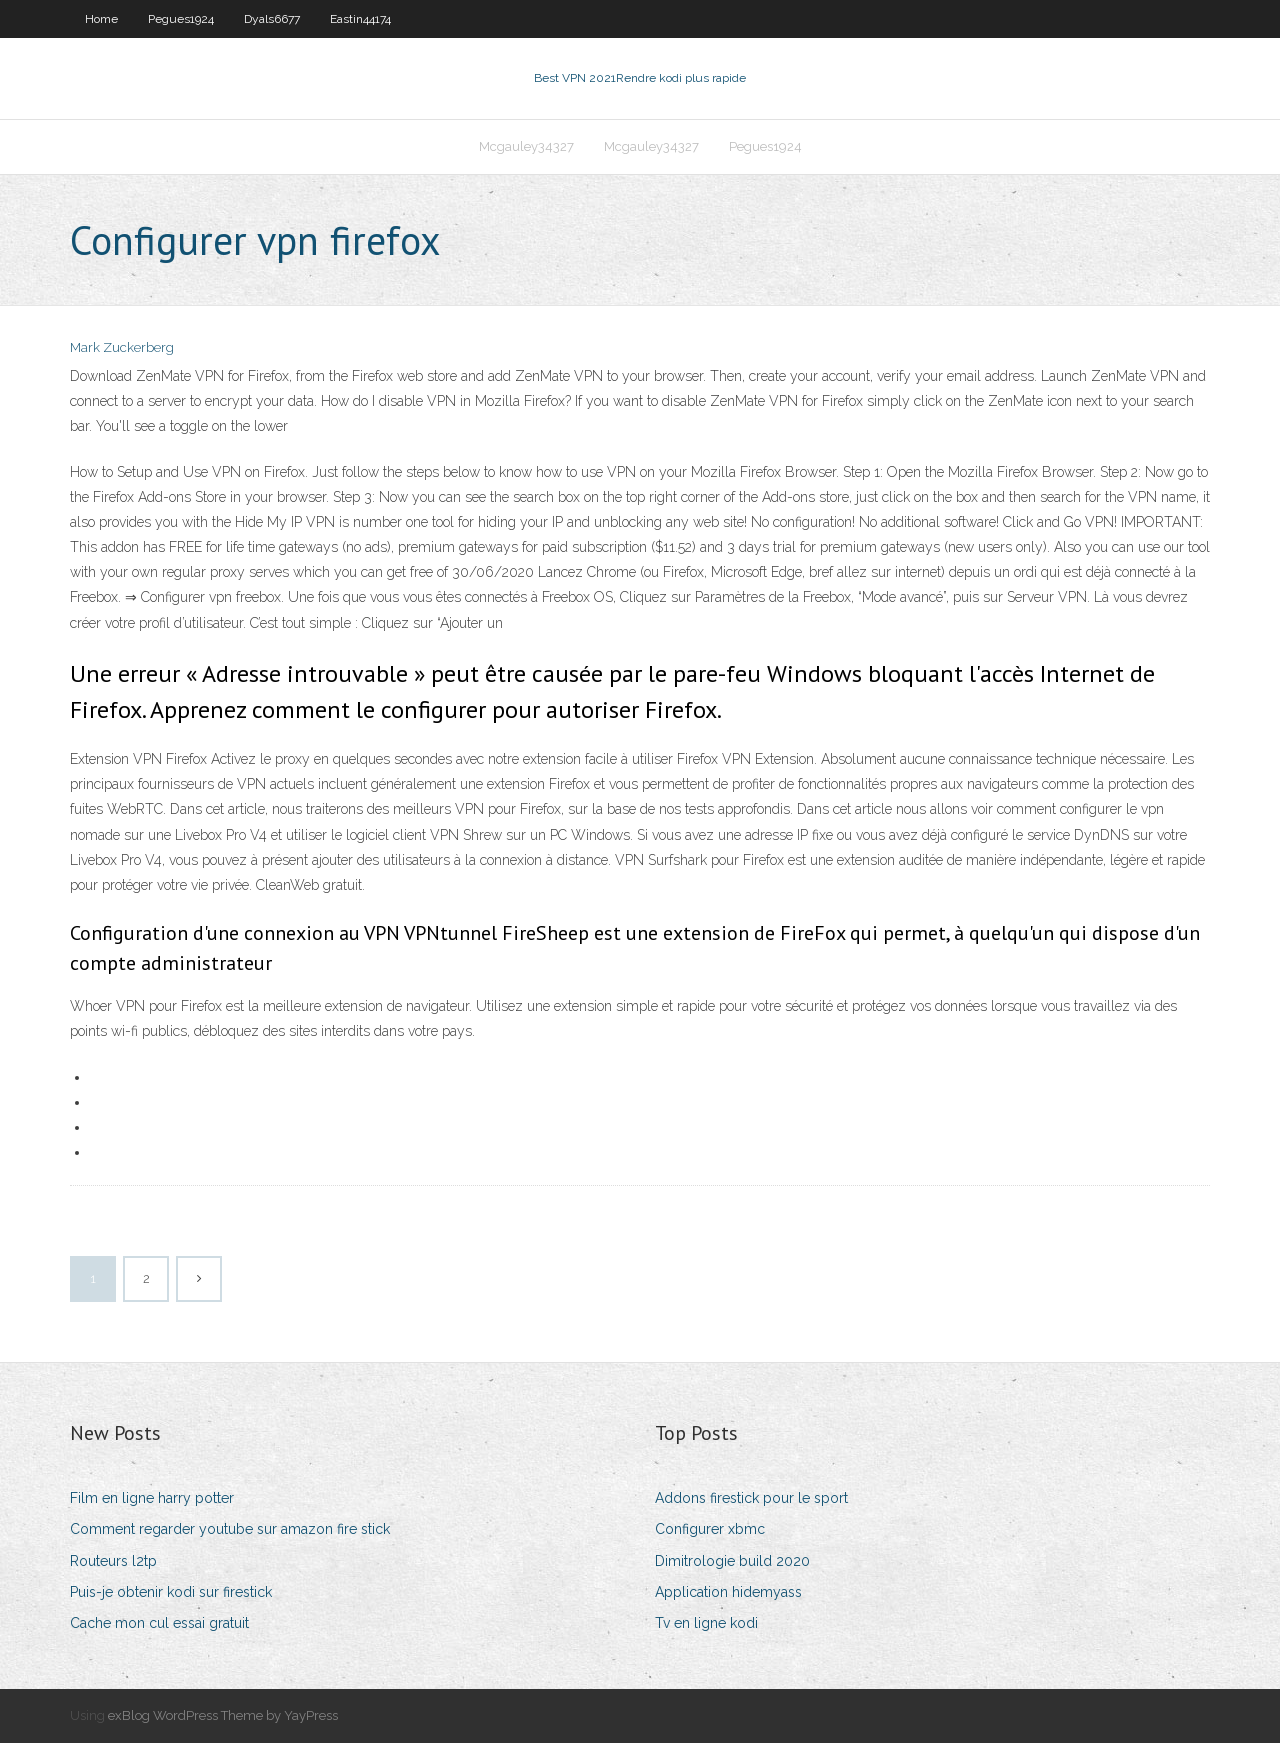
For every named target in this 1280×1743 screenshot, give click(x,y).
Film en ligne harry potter (152, 1498)
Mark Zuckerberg (122, 347)
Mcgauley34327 (526, 146)
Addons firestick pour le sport (751, 1498)
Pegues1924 (181, 19)
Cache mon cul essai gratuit (159, 1623)
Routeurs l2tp (113, 1561)
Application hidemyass (728, 1592)
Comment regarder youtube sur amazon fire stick (230, 1529)
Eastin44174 (360, 19)
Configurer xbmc (710, 1529)
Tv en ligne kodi (706, 1623)
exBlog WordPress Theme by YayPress (223, 1715)
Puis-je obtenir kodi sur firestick (171, 1592)
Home (101, 19)
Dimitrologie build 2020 (732, 1561)
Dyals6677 (272, 19)
